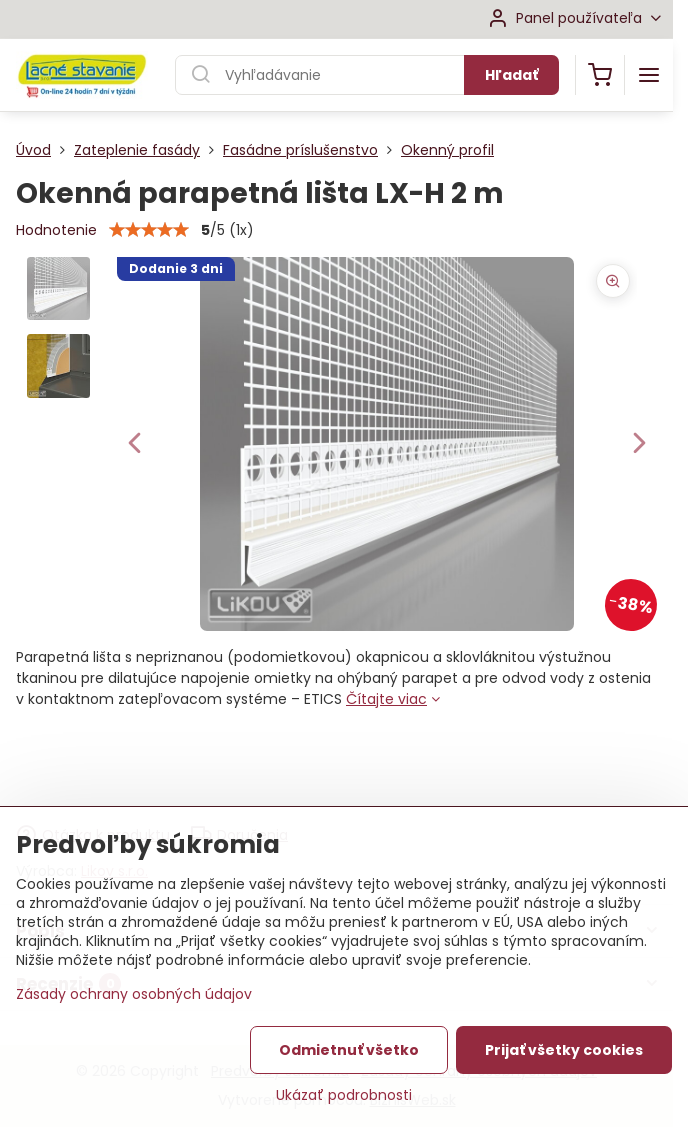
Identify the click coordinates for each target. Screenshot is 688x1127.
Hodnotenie (56, 230)
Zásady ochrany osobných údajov (134, 994)
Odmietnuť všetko (349, 1050)
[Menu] (649, 75)
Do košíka (505, 767)
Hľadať (511, 75)
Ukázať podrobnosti (344, 1095)
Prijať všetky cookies (564, 1050)
